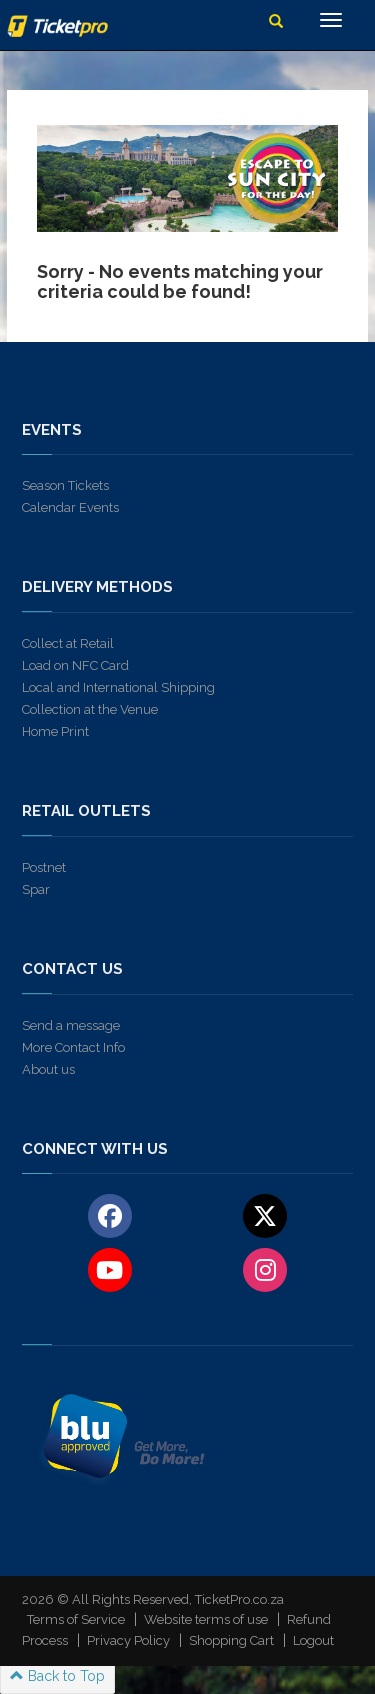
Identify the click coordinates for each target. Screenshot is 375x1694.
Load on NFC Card (75, 665)
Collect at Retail (68, 643)
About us (48, 1069)
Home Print (55, 731)
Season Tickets (65, 485)
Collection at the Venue (90, 709)
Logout (313, 1640)
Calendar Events (70, 507)
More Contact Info (73, 1047)
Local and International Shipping (118, 687)
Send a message (71, 1025)
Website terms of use (206, 1619)
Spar (36, 889)
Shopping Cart (231, 1640)
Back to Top (57, 1676)
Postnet (44, 867)
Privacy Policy (128, 1640)
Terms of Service (76, 1619)
